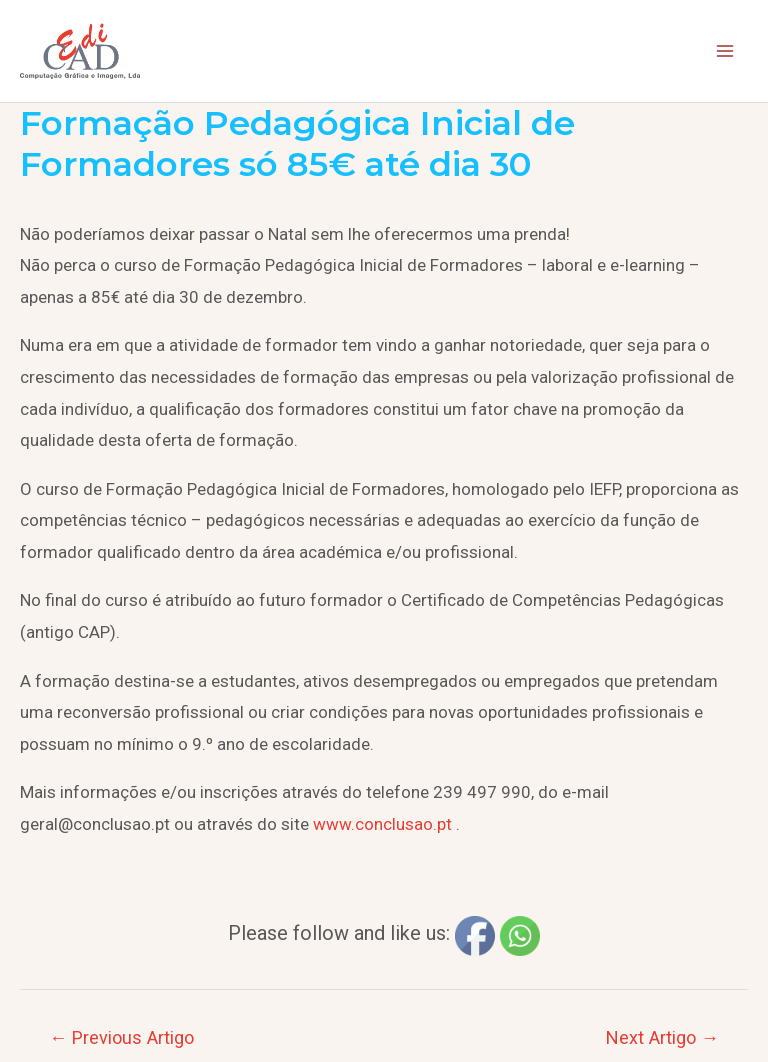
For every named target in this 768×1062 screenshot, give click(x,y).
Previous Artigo (121, 1037)
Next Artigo (662, 1037)
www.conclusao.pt (382, 824)
